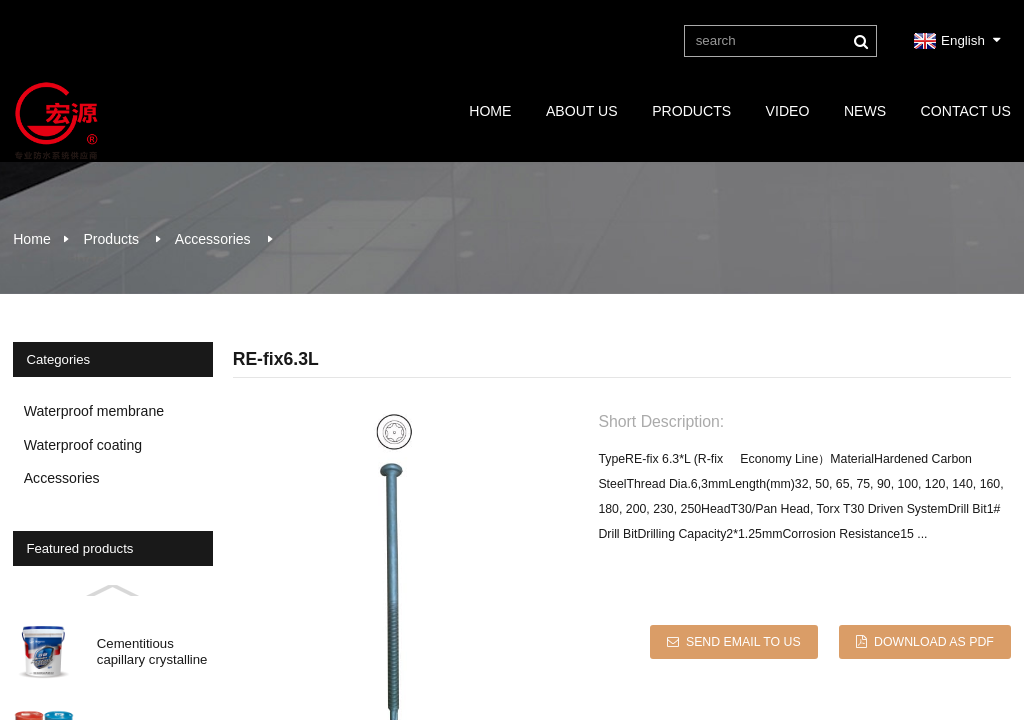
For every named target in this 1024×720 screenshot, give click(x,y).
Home (490, 111)
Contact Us (966, 111)
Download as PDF (934, 642)
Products (691, 111)
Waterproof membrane (94, 411)
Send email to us (743, 642)
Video (788, 111)
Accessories (213, 239)
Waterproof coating (83, 445)
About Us (582, 111)
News (865, 111)
